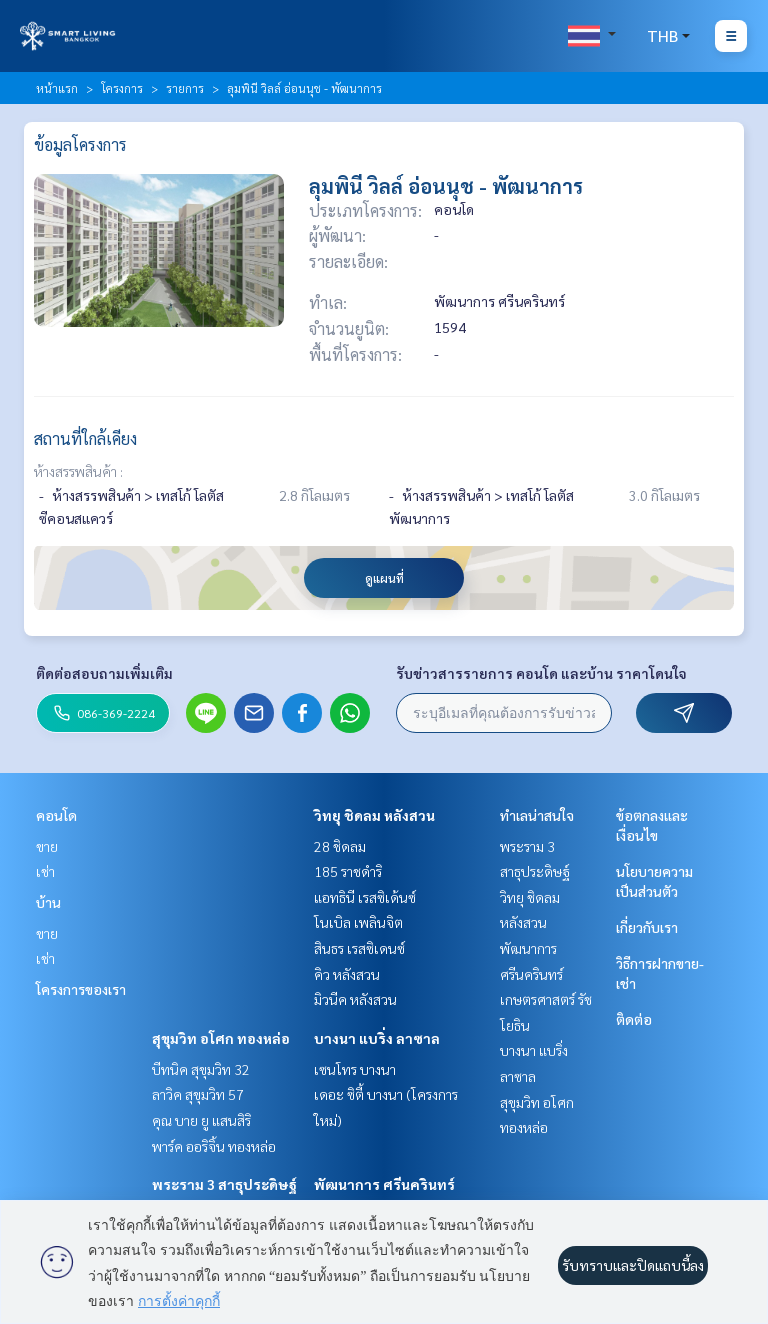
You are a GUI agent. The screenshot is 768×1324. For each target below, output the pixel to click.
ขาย (47, 846)
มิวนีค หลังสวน (355, 999)
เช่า (45, 871)
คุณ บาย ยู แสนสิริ (201, 1120)
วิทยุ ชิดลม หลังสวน (374, 815)
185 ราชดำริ (348, 871)
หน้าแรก (57, 88)
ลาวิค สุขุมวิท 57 (198, 1094)
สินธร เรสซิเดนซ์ (359, 948)
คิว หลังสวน (347, 974)
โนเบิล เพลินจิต (358, 922)
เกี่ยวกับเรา (647, 927)
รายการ (185, 88)
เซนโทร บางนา (355, 1069)
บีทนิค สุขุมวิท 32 (201, 1069)
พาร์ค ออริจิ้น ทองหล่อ (214, 1146)
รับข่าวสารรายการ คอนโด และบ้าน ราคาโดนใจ (541, 673)
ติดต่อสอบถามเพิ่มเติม (104, 673)
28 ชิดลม (340, 846)
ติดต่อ (634, 1019)
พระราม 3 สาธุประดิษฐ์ (224, 1184)
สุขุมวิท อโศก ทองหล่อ (221, 1038)
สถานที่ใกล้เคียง (85, 438)
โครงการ (122, 88)
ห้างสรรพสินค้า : (78, 471)
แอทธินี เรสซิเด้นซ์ (365, 897)
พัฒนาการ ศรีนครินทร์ (384, 1184)
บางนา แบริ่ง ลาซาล (377, 1038)
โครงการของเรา (81, 989)
